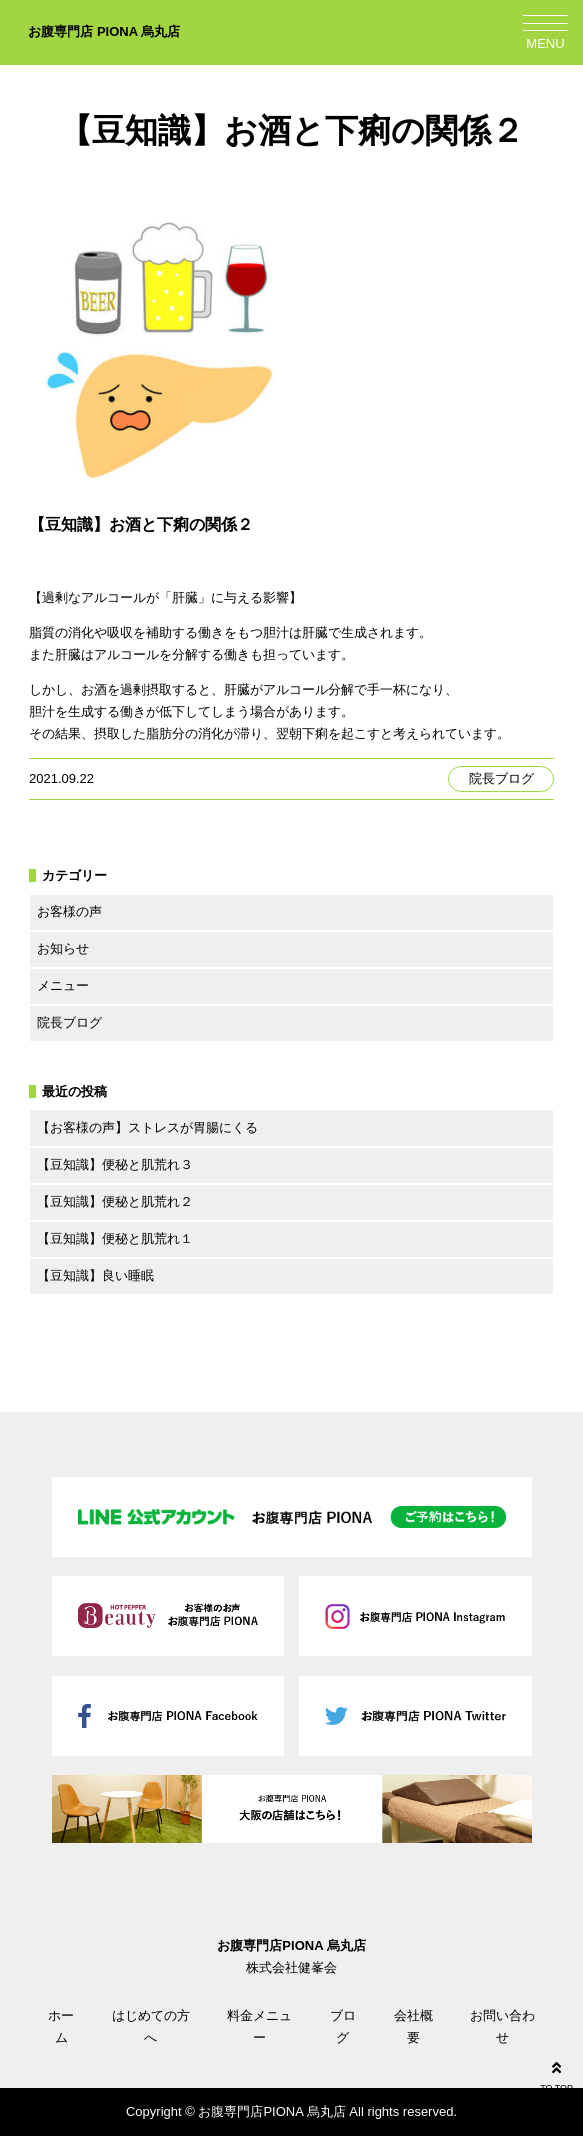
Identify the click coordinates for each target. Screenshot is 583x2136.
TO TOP (556, 2074)
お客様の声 (69, 911)
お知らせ (63, 948)
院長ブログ (501, 778)
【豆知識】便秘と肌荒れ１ (115, 1238)
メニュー (63, 985)
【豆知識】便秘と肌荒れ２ (115, 1201)
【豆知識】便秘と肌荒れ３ (115, 1164)
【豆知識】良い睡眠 (95, 1275)
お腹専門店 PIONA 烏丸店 (104, 31)
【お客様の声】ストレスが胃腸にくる (147, 1127)
